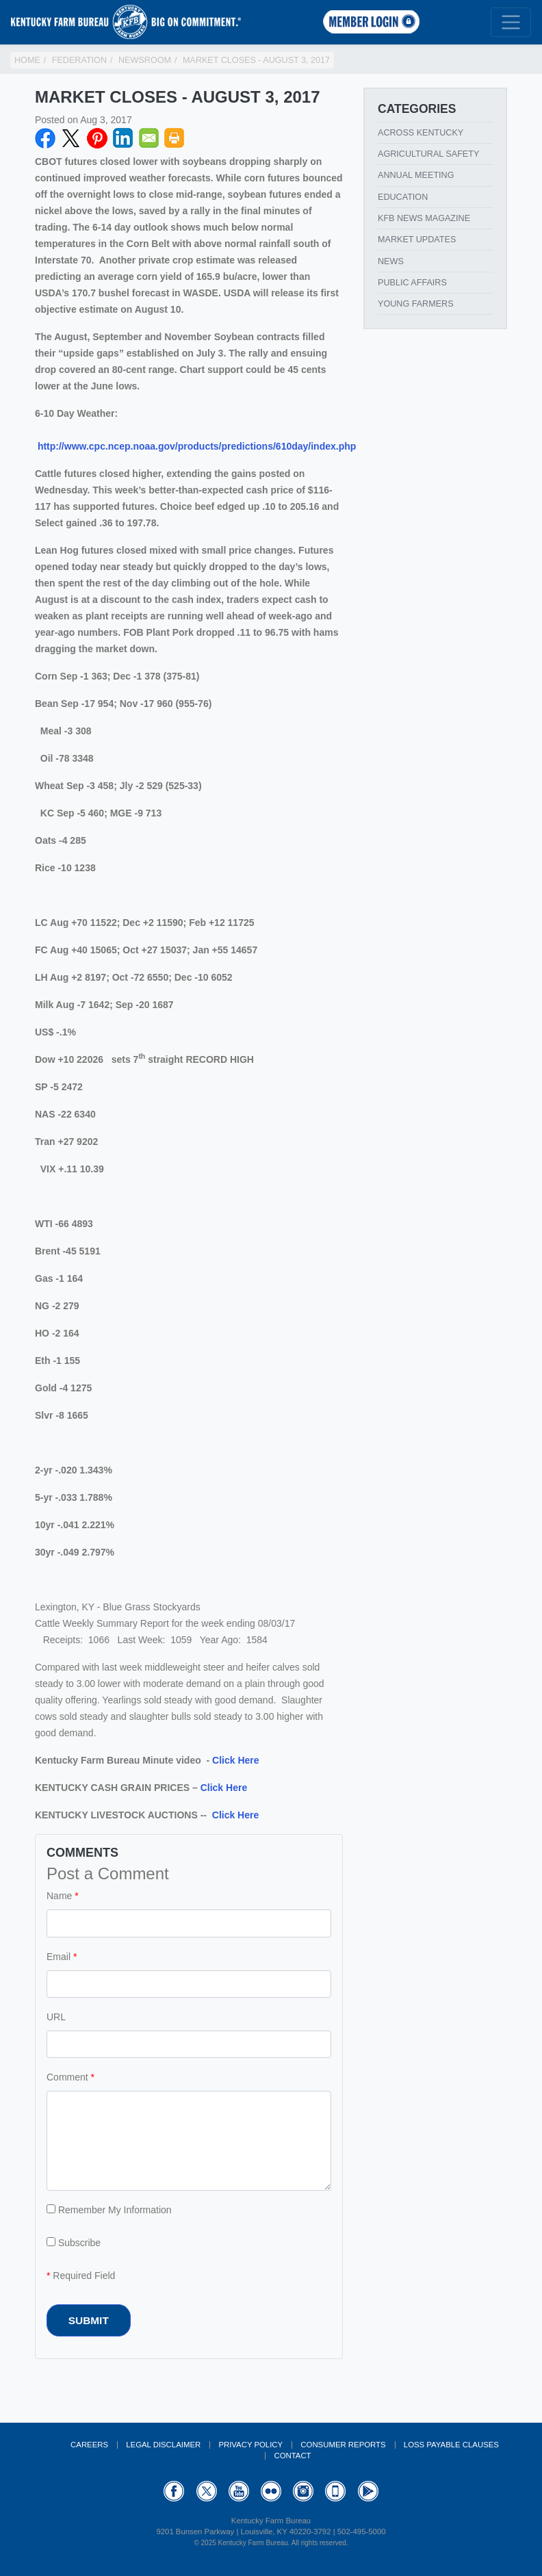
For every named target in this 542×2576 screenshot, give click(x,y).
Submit (88, 2320)
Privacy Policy (250, 2444)
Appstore (335, 2491)
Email (149, 138)
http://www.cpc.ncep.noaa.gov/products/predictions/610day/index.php (197, 446)
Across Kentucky (420, 133)
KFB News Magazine (424, 218)
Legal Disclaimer (163, 2444)
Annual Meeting (416, 175)
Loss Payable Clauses (451, 2444)
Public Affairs (412, 282)
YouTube (239, 2491)
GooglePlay (368, 2491)
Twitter (71, 138)
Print (174, 138)
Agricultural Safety (428, 154)
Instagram (303, 2491)
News (391, 261)
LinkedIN (123, 138)
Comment (67, 2077)
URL (56, 2016)
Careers (89, 2444)
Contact (292, 2455)
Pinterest (97, 138)
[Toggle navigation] (511, 22)
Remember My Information (109, 2209)
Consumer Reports (342, 2444)
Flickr (271, 2491)
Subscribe (74, 2242)
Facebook (45, 138)
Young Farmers (416, 304)
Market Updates (417, 239)
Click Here (235, 1760)
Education (403, 197)
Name (59, 1895)
